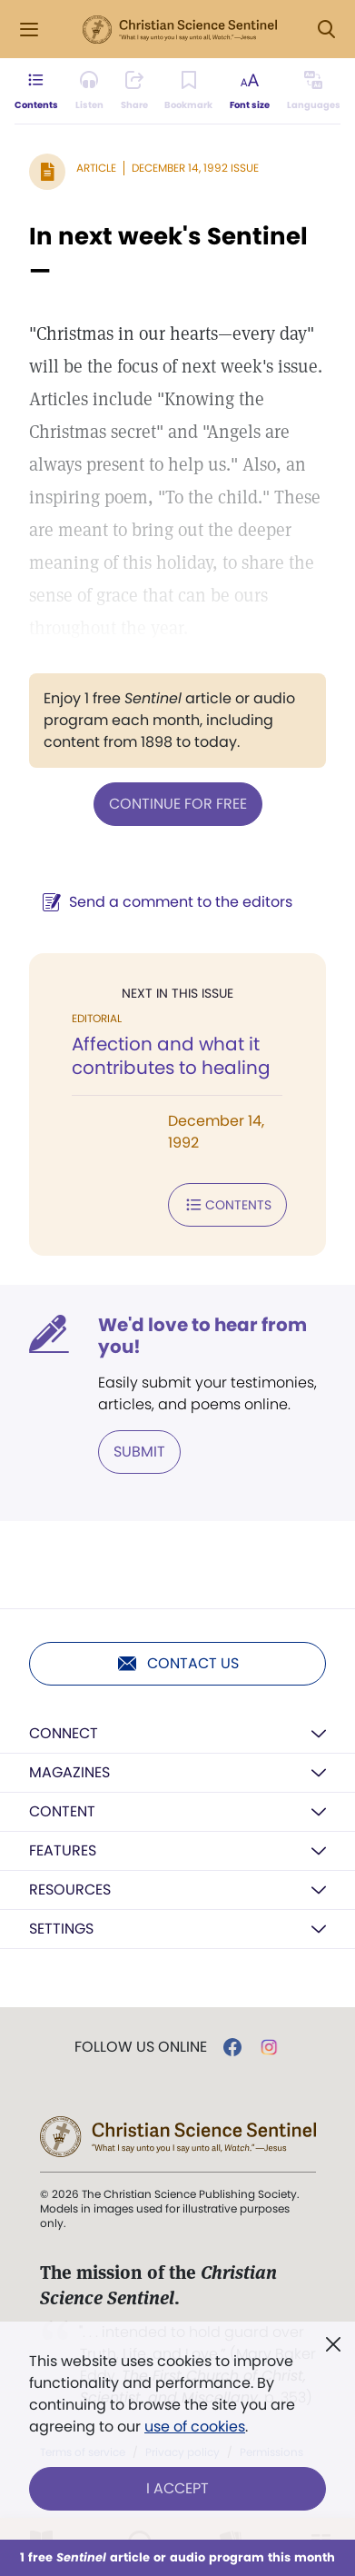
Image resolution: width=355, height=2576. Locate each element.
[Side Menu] (29, 29)
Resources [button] (70, 1889)
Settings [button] (61, 1928)
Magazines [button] (69, 1772)
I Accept (177, 2488)
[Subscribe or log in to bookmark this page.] (188, 91)
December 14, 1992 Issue (195, 167)
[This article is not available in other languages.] (313, 91)
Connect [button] (63, 1733)
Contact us (177, 1664)
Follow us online (140, 2047)
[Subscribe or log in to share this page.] (134, 91)
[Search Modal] (326, 29)
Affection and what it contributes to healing (171, 1055)
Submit (139, 1451)
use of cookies (194, 2426)
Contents (227, 1205)
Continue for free (178, 803)
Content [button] (62, 1811)
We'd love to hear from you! (202, 1336)
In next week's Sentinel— (168, 253)
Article (96, 167)
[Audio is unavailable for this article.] (89, 91)
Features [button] (62, 1850)
